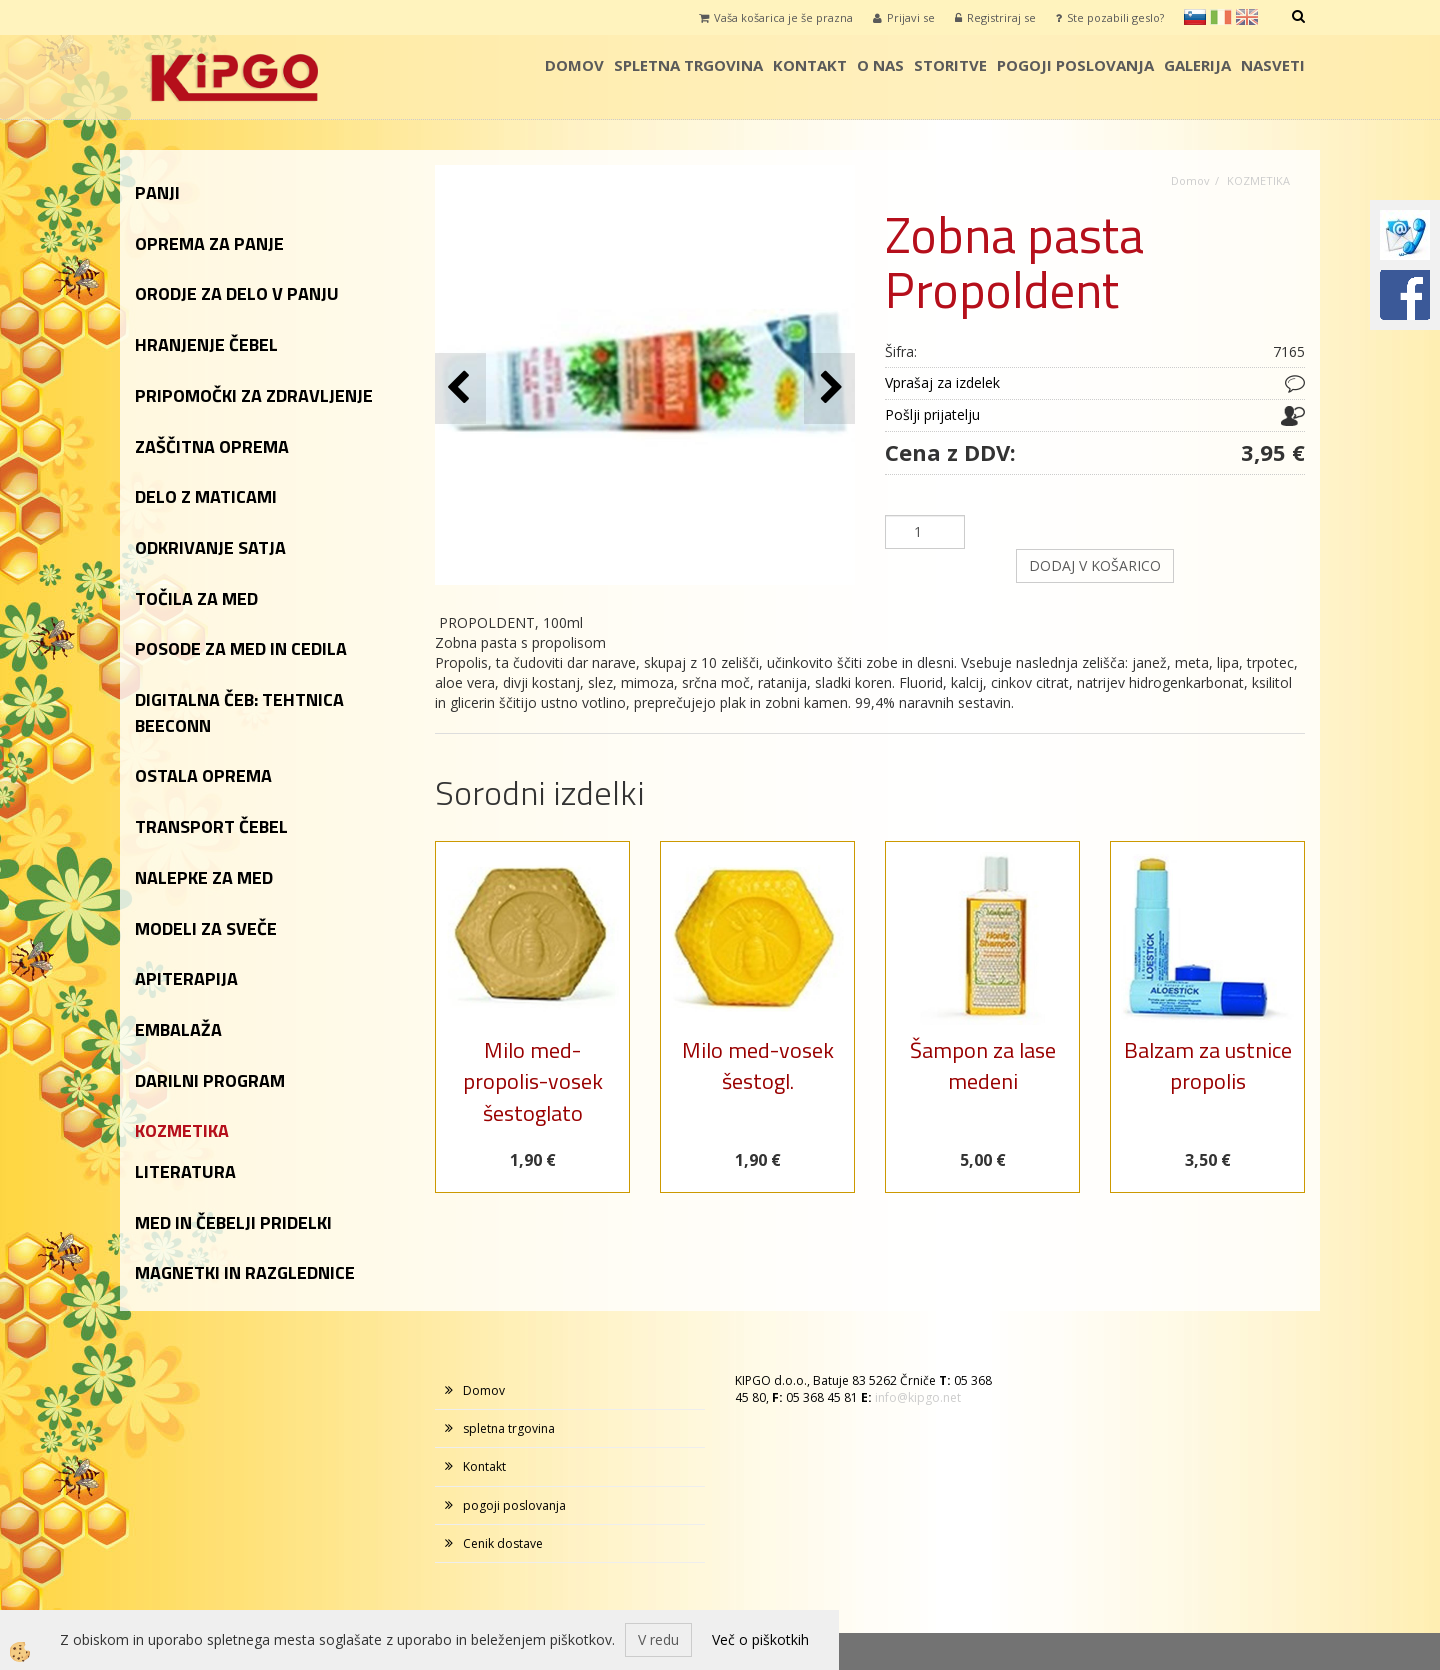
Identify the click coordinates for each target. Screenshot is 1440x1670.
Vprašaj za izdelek (942, 382)
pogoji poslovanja (1075, 65)
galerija (1197, 65)
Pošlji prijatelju (932, 414)
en (1247, 17)
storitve (950, 65)
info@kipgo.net (918, 1397)
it (1221, 17)
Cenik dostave (503, 1543)
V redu (658, 1639)
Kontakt (810, 65)
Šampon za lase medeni (983, 1065)
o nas (880, 65)
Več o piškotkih (760, 1639)
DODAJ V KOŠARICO (1095, 565)
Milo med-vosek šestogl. (758, 1065)
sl (1195, 17)
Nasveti (1273, 65)
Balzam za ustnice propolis (1208, 1065)
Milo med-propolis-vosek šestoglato (533, 1081)
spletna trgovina (688, 65)
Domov (574, 65)
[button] (829, 388)
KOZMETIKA (1258, 180)
